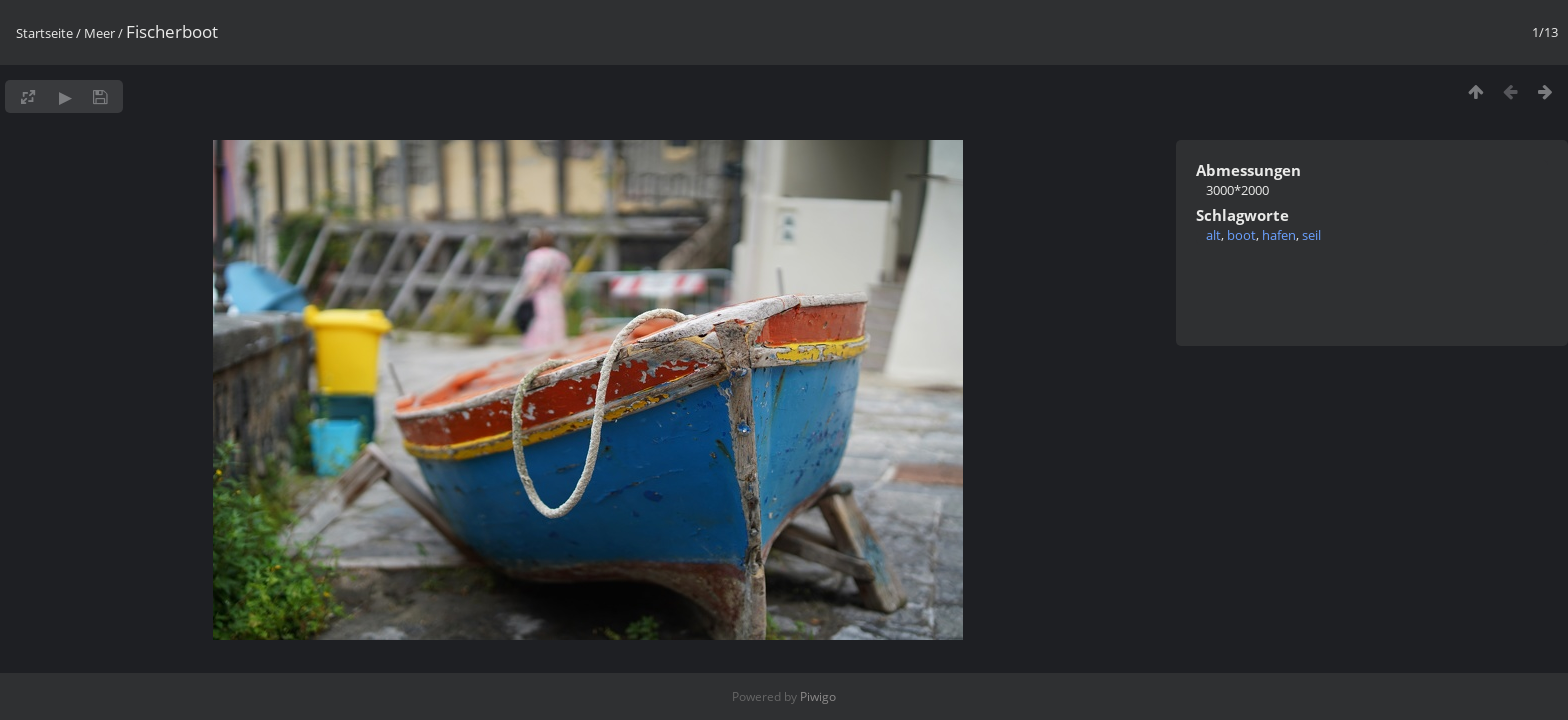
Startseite (44, 33)
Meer (99, 33)
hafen (1279, 235)
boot (1241, 235)
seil (1311, 235)
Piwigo (818, 696)
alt (1213, 235)
